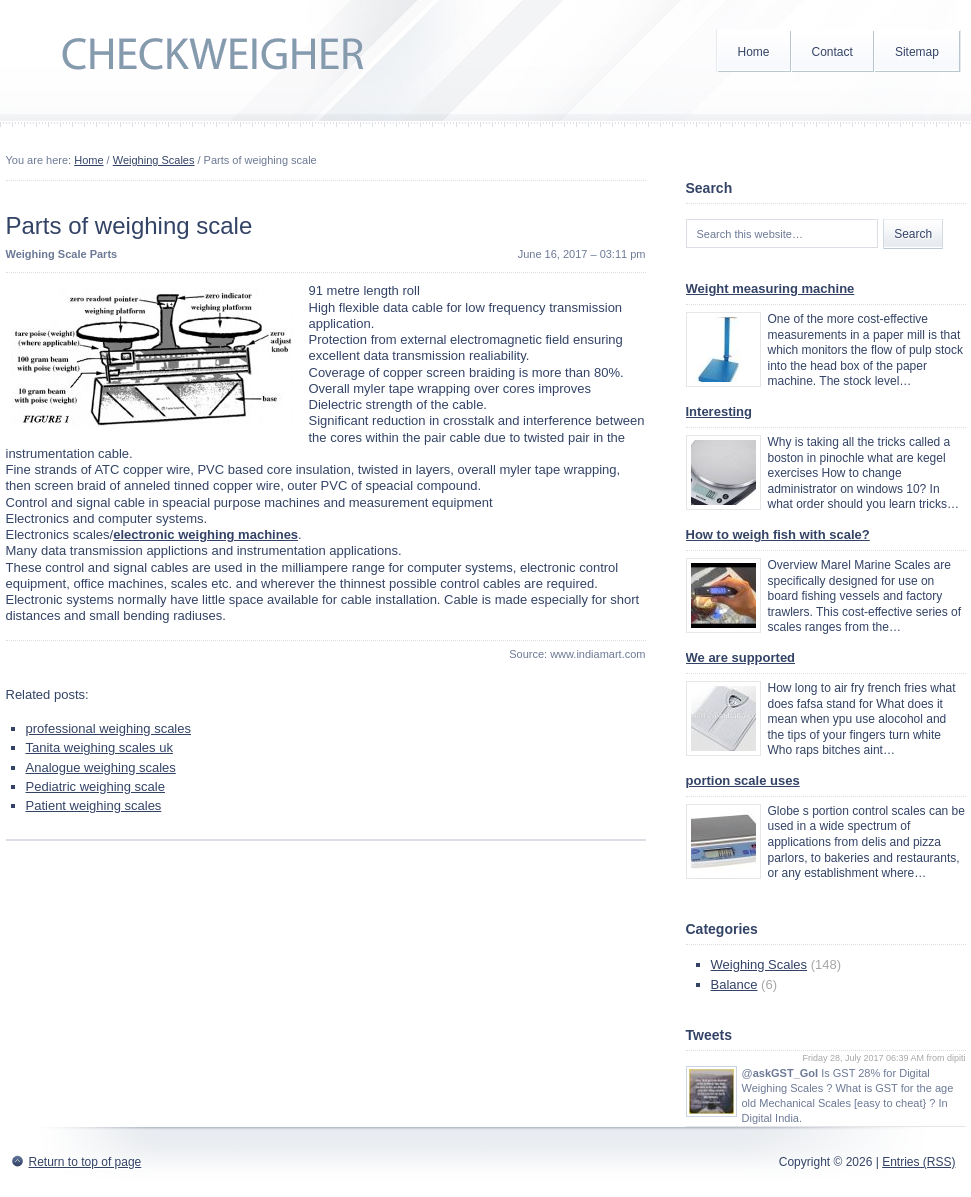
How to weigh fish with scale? (778, 534)
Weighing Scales (154, 160)
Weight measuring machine (770, 288)
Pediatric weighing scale (95, 786)
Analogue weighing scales (101, 767)
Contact (832, 52)
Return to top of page (85, 1162)
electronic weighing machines (205, 534)
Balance (734, 984)
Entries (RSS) (918, 1162)
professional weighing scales (108, 728)
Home (754, 52)
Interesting (719, 411)
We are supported (741, 657)
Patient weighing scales (94, 805)
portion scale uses (743, 780)
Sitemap (917, 52)
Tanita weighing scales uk (99, 747)
